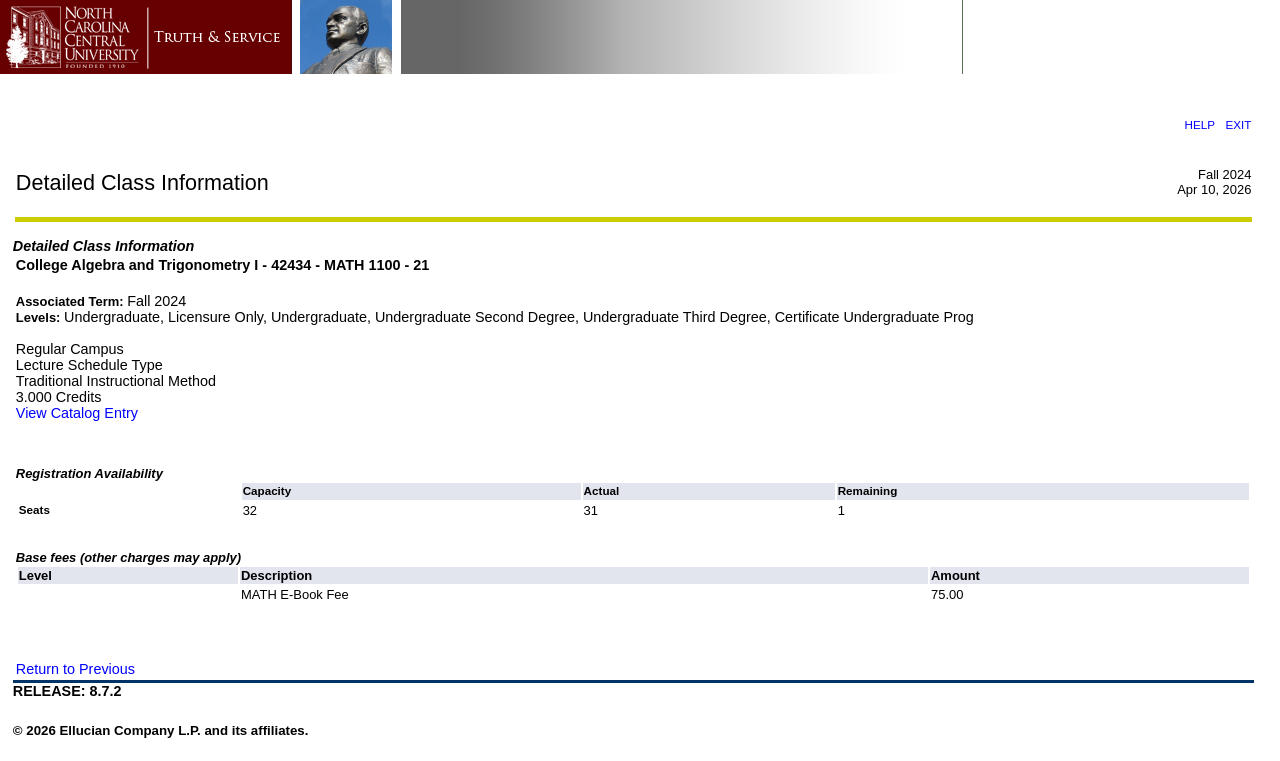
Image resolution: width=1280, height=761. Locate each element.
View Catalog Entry (77, 413)
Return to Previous (75, 669)
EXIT (1238, 124)
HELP (1199, 124)
